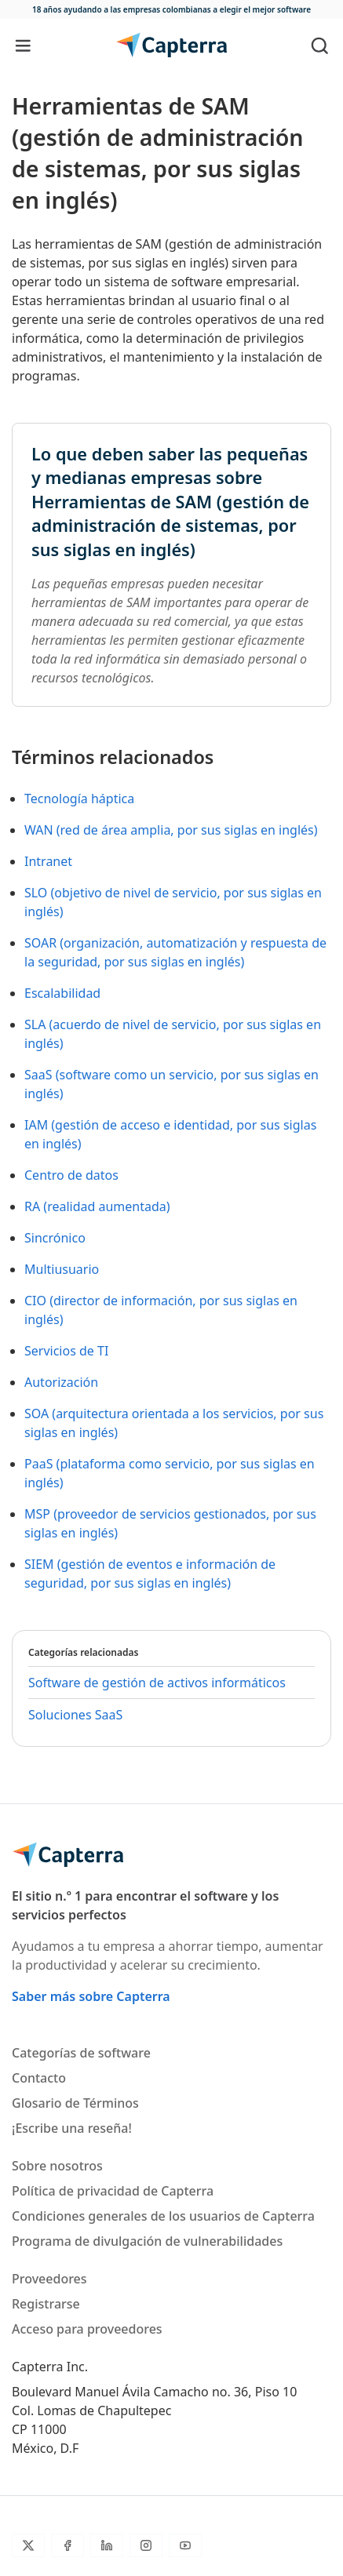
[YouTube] (185, 2545)
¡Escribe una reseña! (72, 2128)
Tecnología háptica (79, 798)
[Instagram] (146, 2545)
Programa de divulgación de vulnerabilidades (147, 2241)
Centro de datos (71, 1175)
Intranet (48, 861)
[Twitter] (28, 2545)
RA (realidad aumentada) (97, 1206)
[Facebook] (67, 2545)
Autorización (61, 1382)
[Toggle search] (319, 45)
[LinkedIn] (106, 2545)
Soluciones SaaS (75, 1714)
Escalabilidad (62, 993)
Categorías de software (81, 2052)
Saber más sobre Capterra (91, 1996)
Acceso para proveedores (87, 2329)
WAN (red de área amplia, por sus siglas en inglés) (171, 830)
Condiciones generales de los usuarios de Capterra (163, 2216)
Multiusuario (61, 1269)
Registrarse (46, 2303)
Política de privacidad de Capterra (112, 2190)
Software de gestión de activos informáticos (157, 1682)
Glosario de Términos (75, 2103)
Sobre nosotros (57, 2165)
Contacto (39, 2078)
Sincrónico (55, 1237)
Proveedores (49, 2278)
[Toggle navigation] (23, 45)
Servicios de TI (66, 1350)
